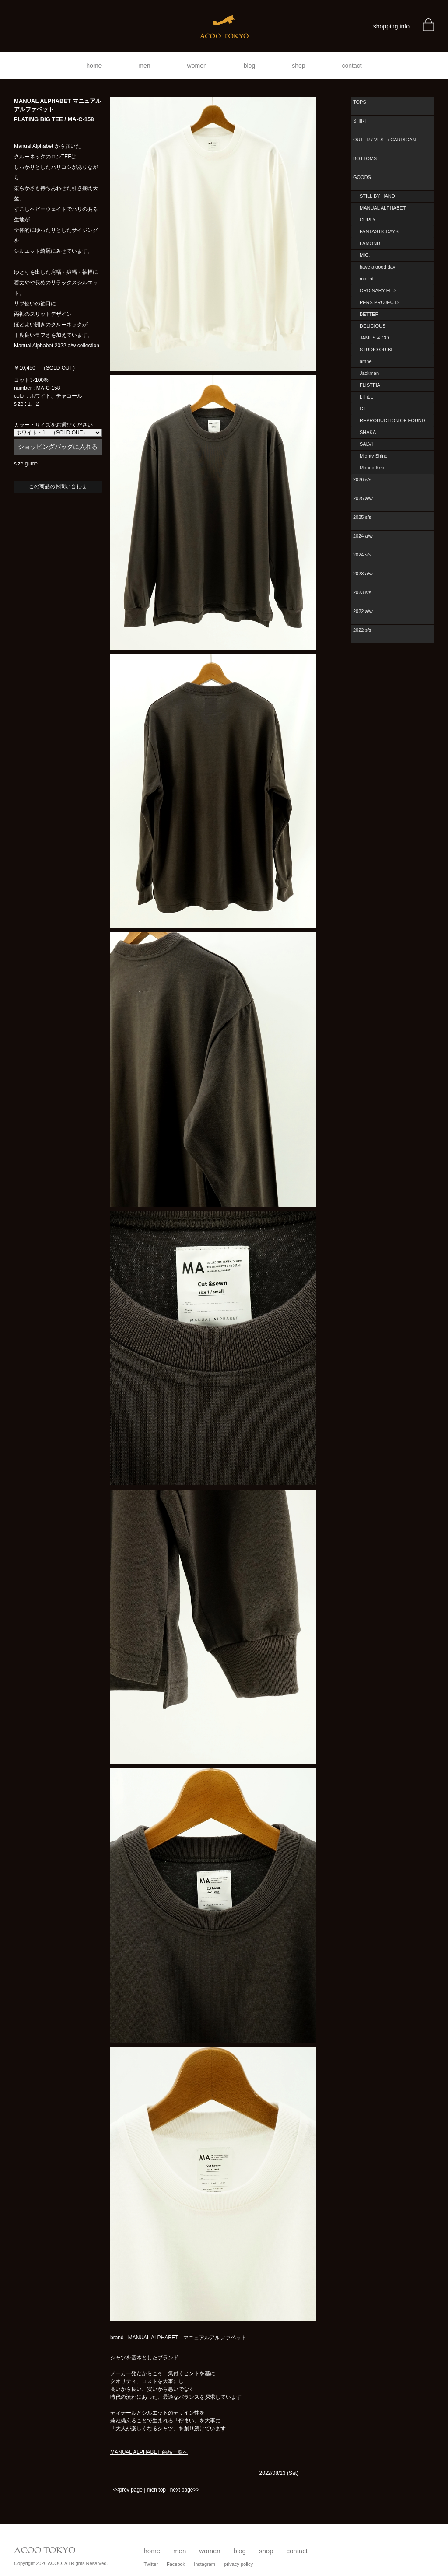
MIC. (365, 255)
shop (298, 65)
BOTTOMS (365, 158)
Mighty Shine (374, 455)
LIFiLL (366, 396)
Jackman (369, 373)
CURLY (367, 219)
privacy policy (238, 2564)
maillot (367, 278)
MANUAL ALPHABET (383, 207)
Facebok (176, 2564)
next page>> (185, 2490)
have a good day (377, 267)
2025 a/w (363, 498)
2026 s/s (362, 479)
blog (249, 65)
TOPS (359, 102)
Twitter (151, 2564)
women (197, 65)
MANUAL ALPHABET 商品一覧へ (149, 2452)
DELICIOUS (372, 326)
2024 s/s (362, 554)
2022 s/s (362, 630)
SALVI (366, 444)
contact (352, 65)
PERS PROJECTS (380, 302)
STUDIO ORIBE (377, 349)
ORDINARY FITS (378, 290)
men (144, 65)
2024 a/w (363, 536)
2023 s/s (362, 592)
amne (366, 361)
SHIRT (360, 120)
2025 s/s (362, 517)
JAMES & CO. (375, 337)
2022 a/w (363, 611)
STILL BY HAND (377, 196)
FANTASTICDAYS (379, 231)
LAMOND (370, 243)
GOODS (362, 177)
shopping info (391, 26)
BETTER (369, 314)
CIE (364, 408)
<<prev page (127, 2490)
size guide (26, 464)
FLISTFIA (370, 385)
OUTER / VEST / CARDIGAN (384, 139)
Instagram (204, 2564)
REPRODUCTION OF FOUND (392, 420)
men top (156, 2490)
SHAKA (368, 432)
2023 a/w (363, 573)
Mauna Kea (372, 467)
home (94, 65)
